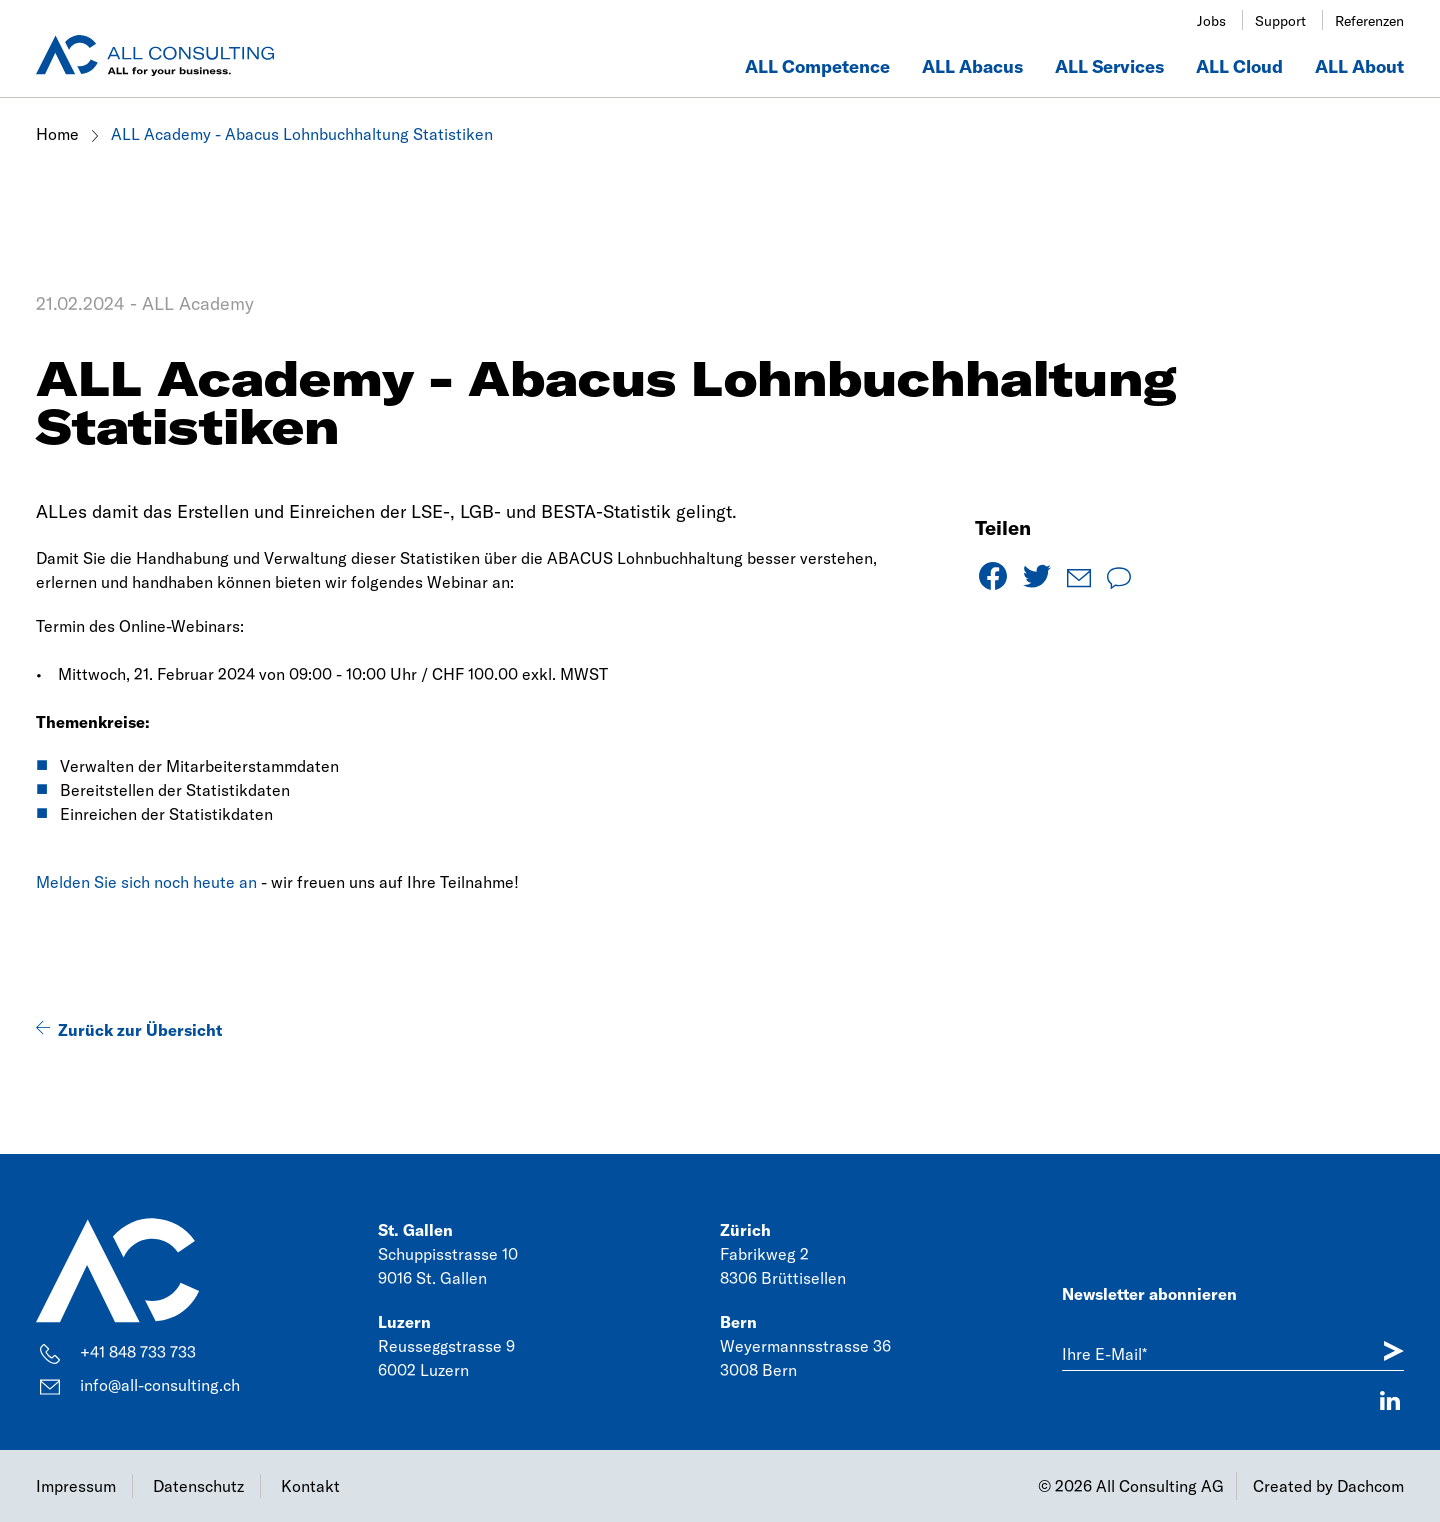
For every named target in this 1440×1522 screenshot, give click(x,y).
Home (59, 134)
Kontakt (310, 1486)
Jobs (1211, 21)
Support (1280, 21)
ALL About (1359, 66)
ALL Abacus (972, 66)
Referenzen (1369, 21)
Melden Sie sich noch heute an (146, 882)
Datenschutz (198, 1486)
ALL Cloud (1239, 66)
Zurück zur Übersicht (140, 1030)
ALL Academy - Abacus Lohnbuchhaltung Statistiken (302, 134)
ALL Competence (817, 66)
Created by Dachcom (1328, 1486)
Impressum (76, 1486)
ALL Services (1109, 66)
